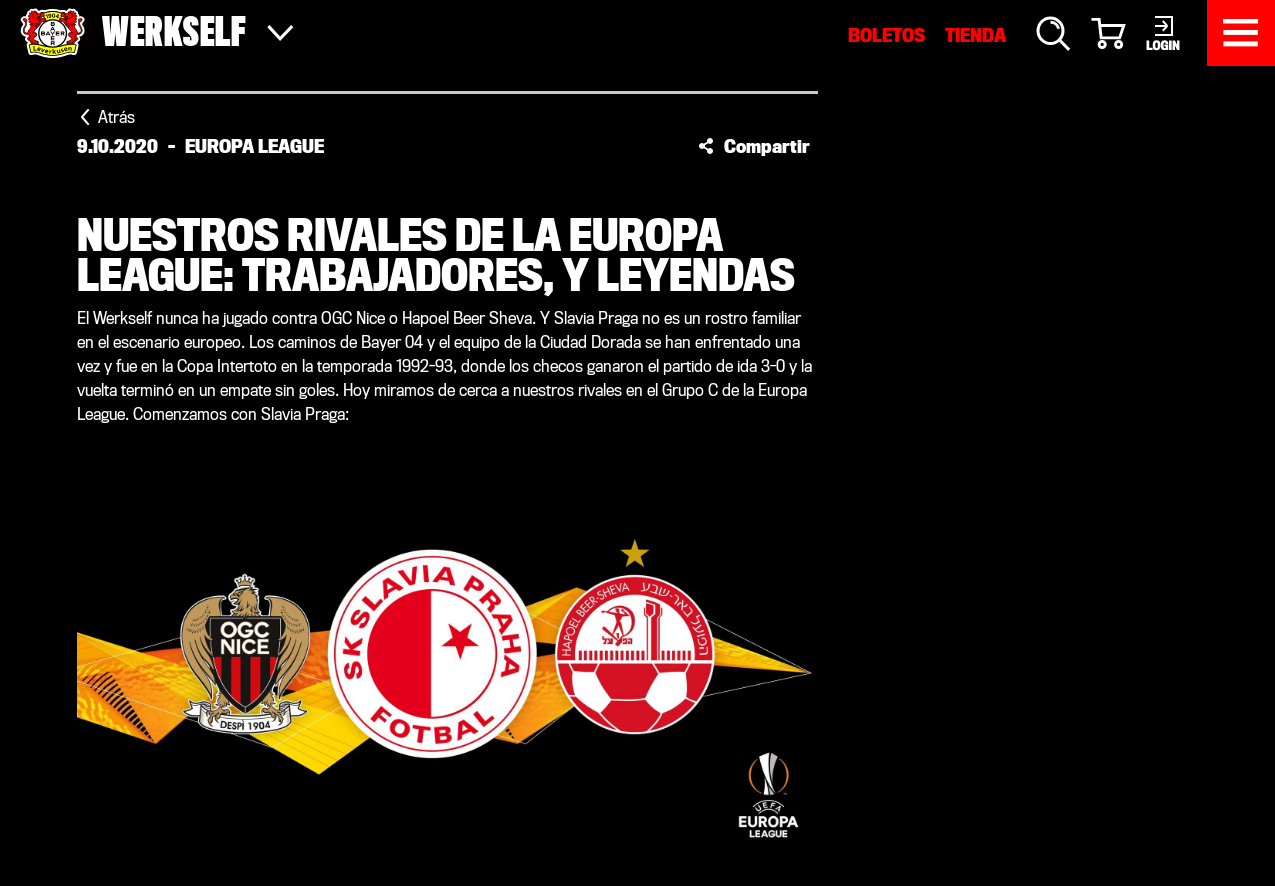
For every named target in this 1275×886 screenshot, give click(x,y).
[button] (754, 146)
